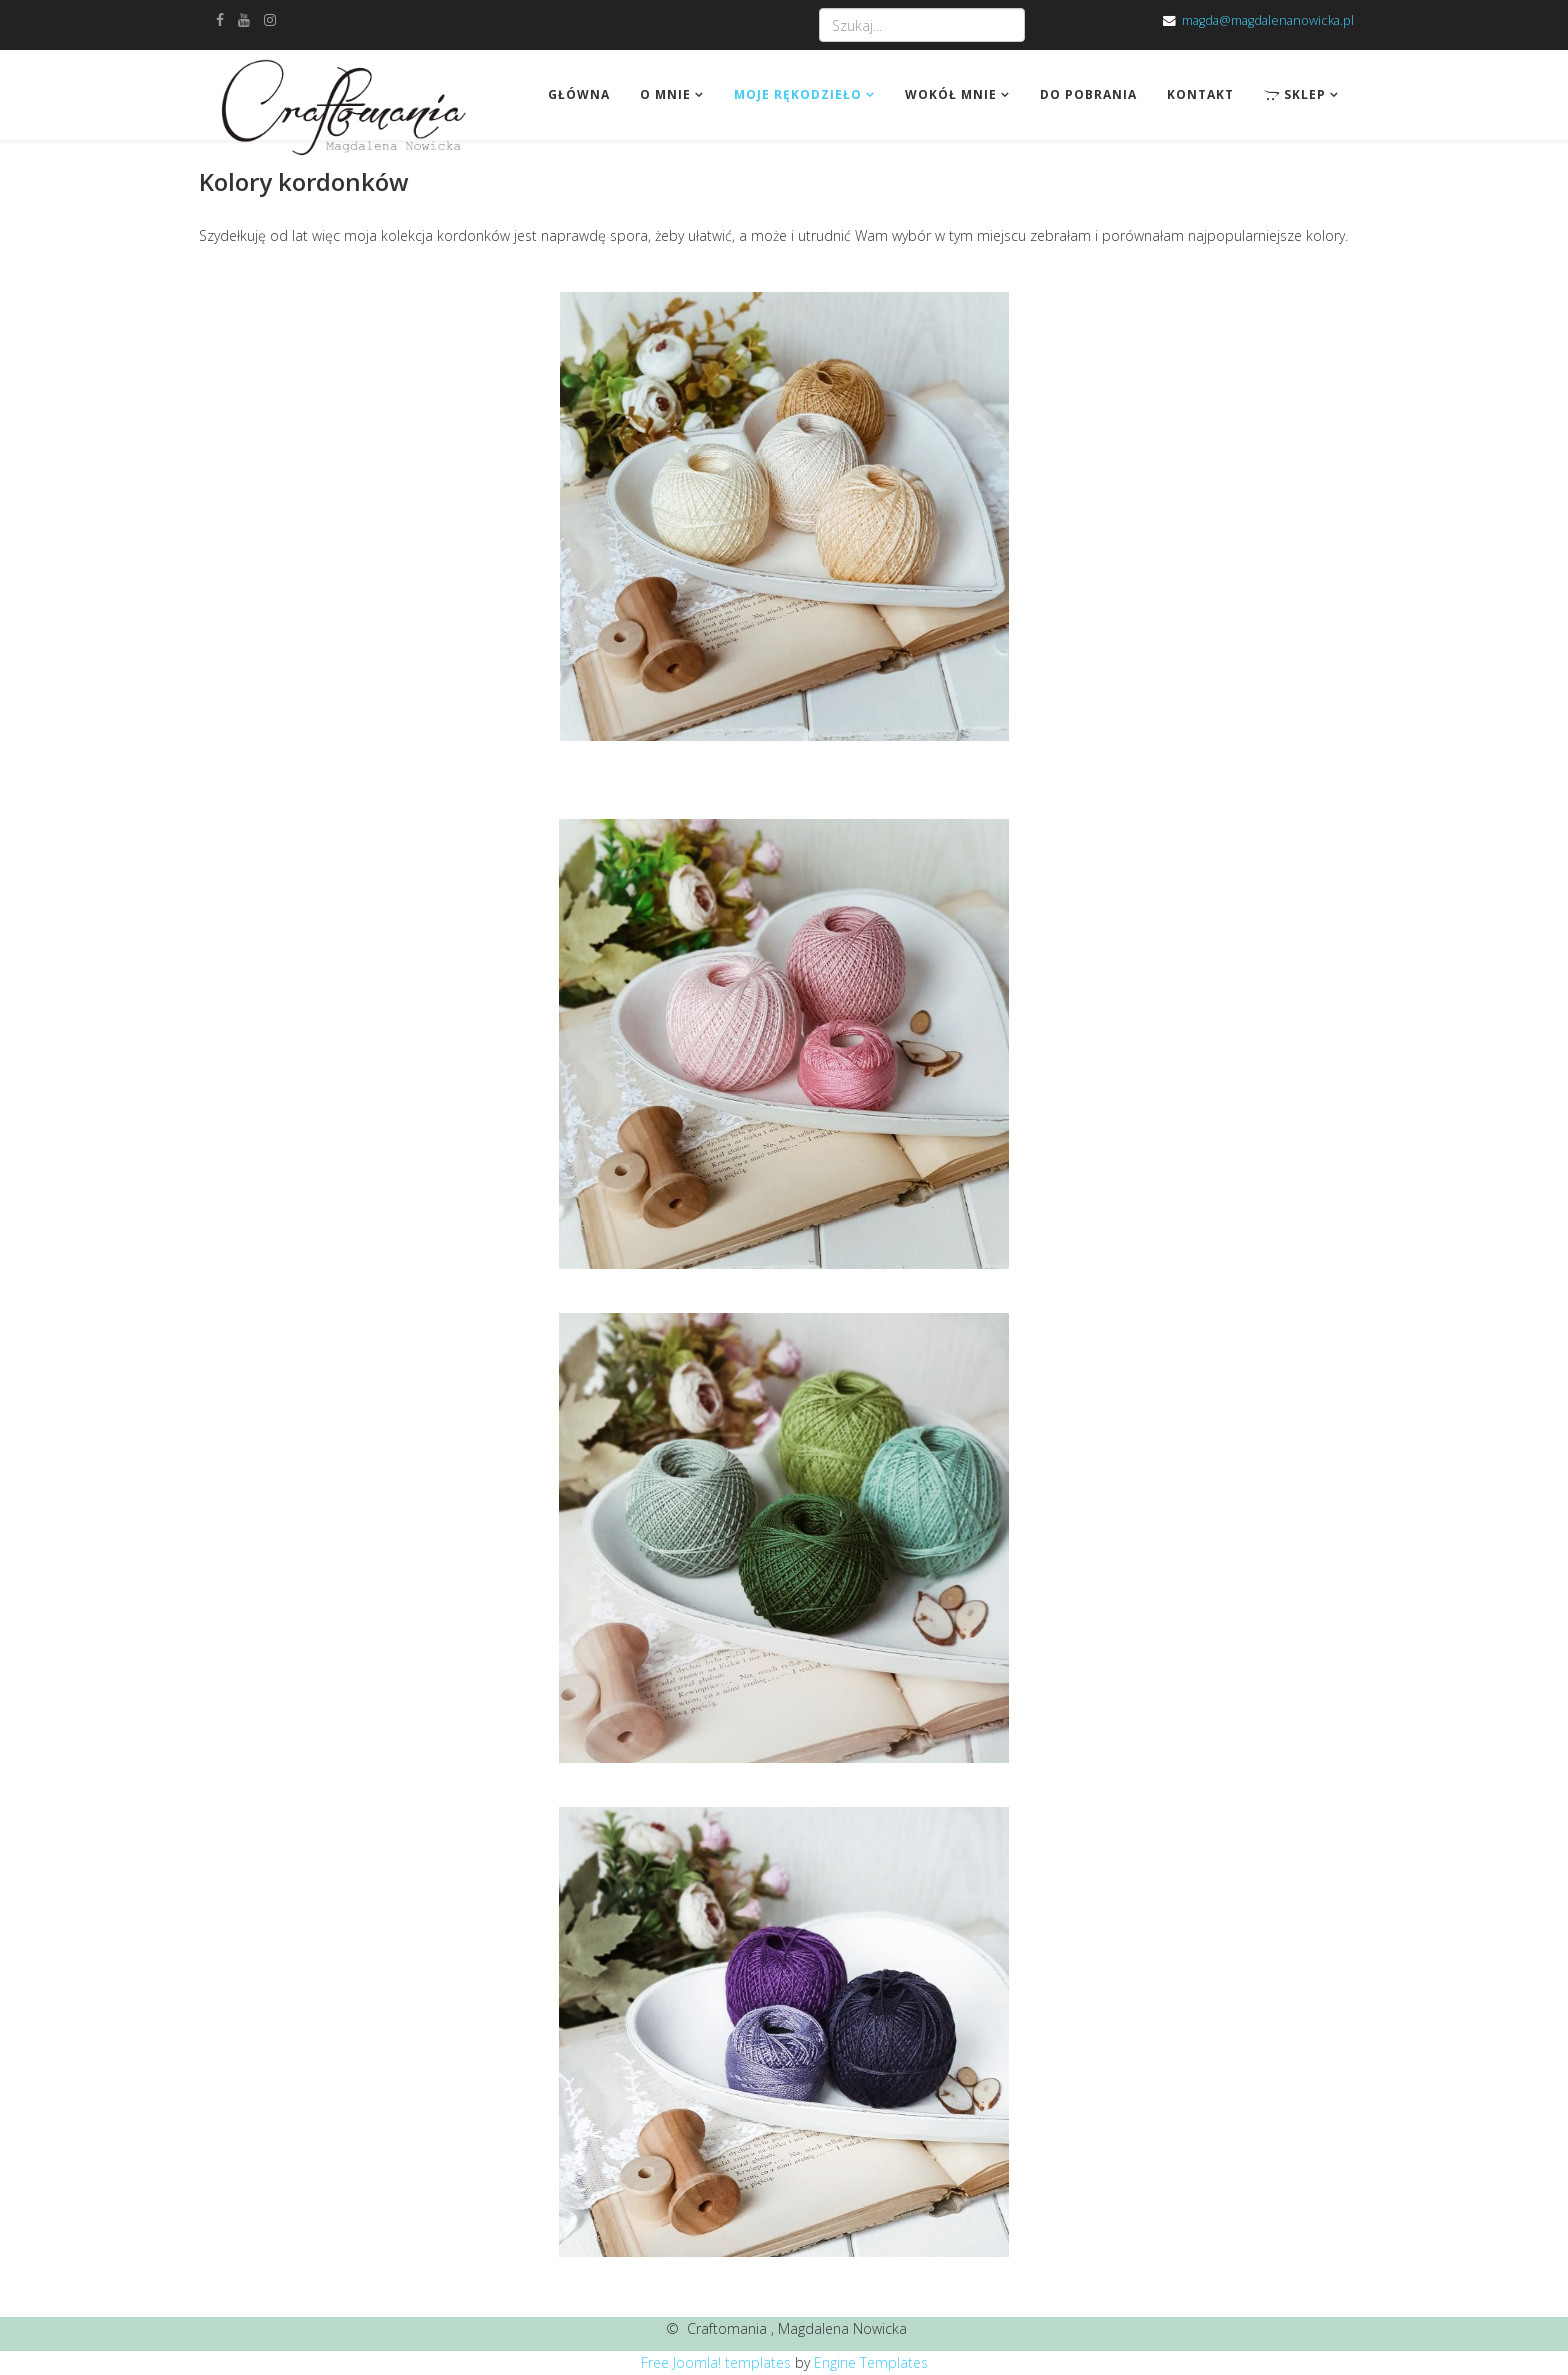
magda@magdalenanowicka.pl (1268, 20)
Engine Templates (871, 2362)
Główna (579, 94)
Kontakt (1200, 94)
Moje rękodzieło (798, 94)
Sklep (1295, 94)
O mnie (665, 94)
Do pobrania (1088, 94)
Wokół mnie (951, 94)
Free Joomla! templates (716, 2362)
